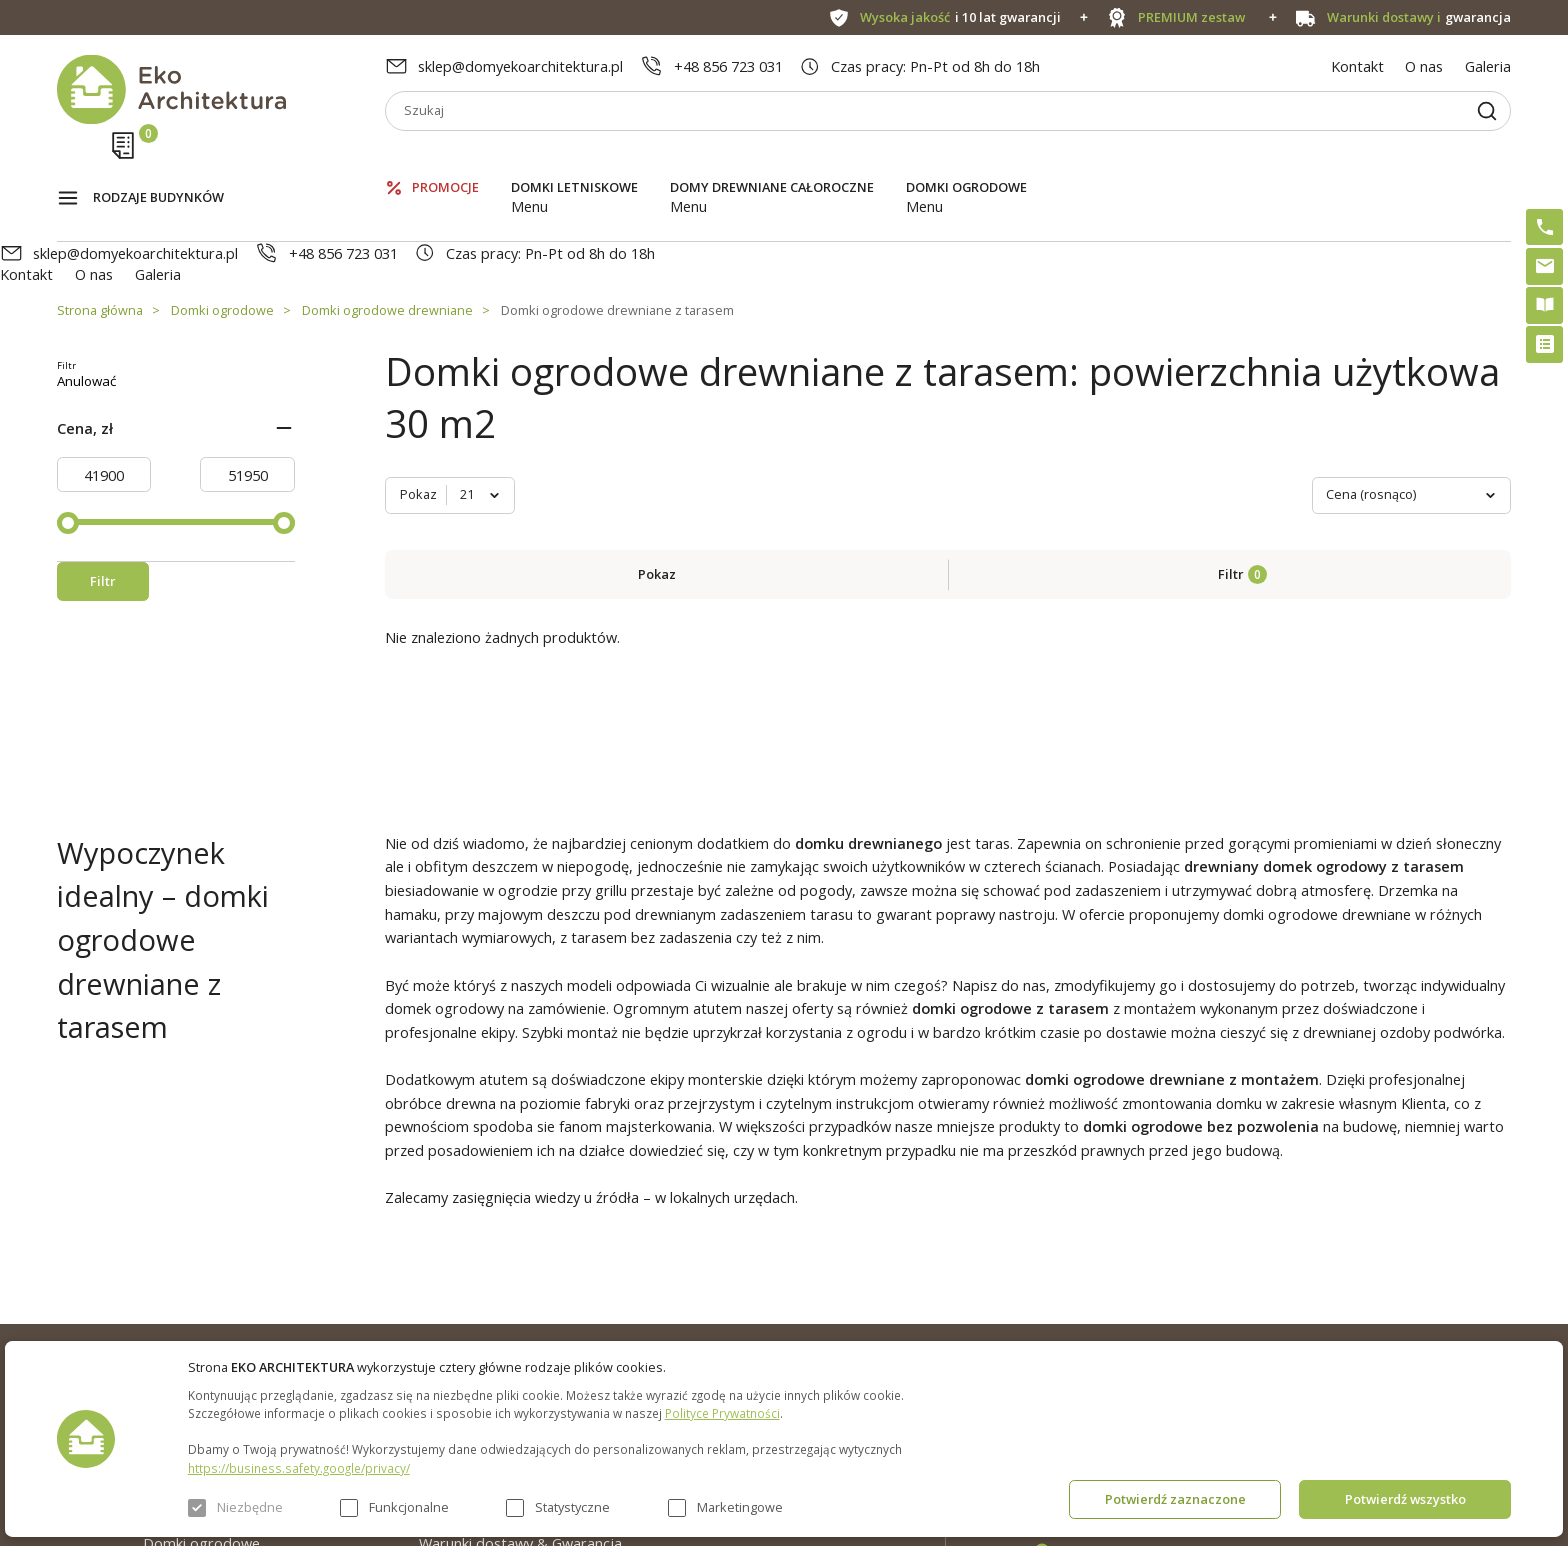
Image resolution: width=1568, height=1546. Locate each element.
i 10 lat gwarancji (960, 17)
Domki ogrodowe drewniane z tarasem (617, 225)
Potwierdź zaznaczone (1175, 1499)
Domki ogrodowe (966, 159)
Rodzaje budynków (158, 161)
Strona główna (100, 225)
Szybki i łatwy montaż (780, 1336)
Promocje (445, 159)
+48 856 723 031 (728, 66)
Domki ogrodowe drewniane (387, 225)
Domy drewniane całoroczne (772, 159)
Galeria (1488, 66)
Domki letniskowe (574, 159)
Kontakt (1357, 66)
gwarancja (1419, 17)
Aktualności (456, 1300)
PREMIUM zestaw (768, 1300)
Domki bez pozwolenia (784, 1264)
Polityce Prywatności (722, 1413)
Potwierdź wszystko (1405, 1499)
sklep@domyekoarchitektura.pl (520, 66)
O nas (1424, 66)
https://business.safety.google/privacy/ (299, 1468)
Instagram (1446, 1268)
